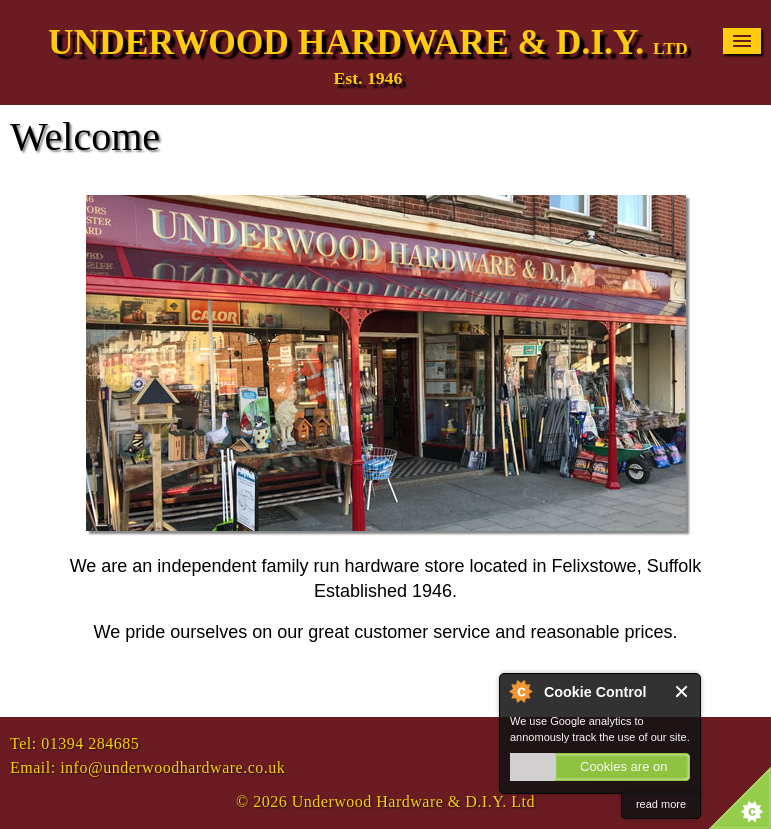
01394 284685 (90, 743)
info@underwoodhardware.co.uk (172, 767)
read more (661, 804)
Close (682, 691)
